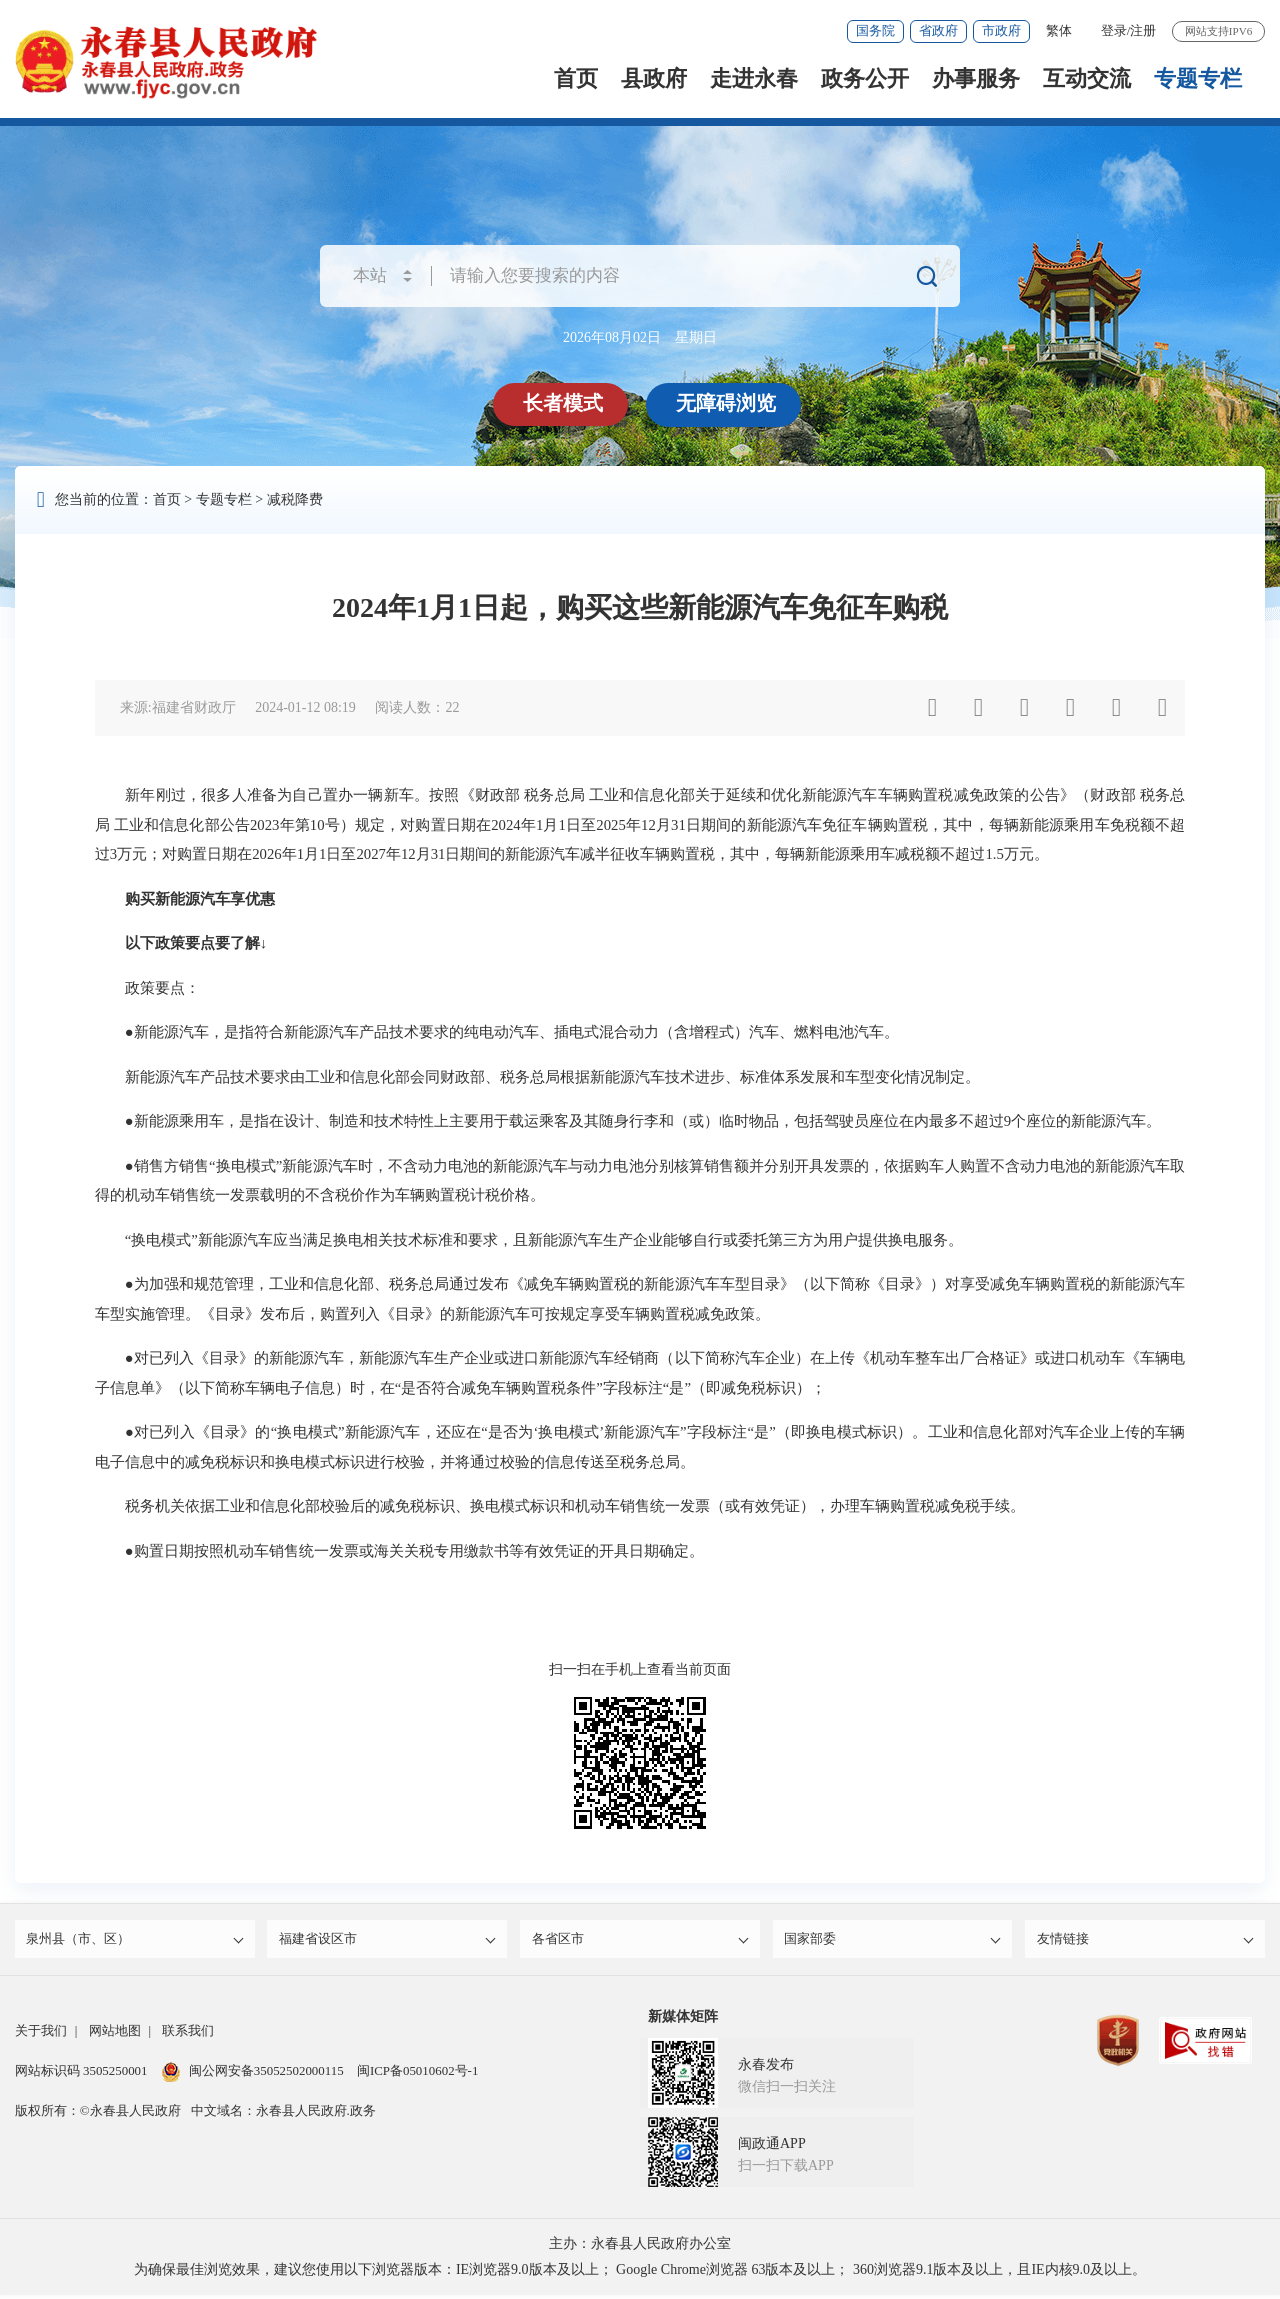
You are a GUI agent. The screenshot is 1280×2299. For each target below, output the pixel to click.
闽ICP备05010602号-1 (417, 2074)
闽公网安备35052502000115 (252, 2074)
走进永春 (754, 78)
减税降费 (295, 499)
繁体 (1059, 30)
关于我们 (41, 2034)
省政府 (938, 30)
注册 (1143, 30)
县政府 (654, 78)
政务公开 (865, 78)
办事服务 (976, 78)
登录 (1114, 30)
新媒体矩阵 (683, 2020)
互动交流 (1087, 78)
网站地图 (115, 2034)
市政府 (1001, 30)
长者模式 (565, 403)
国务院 (875, 30)
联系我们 (188, 2034)
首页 (576, 78)
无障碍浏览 (728, 403)
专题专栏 (1198, 78)
